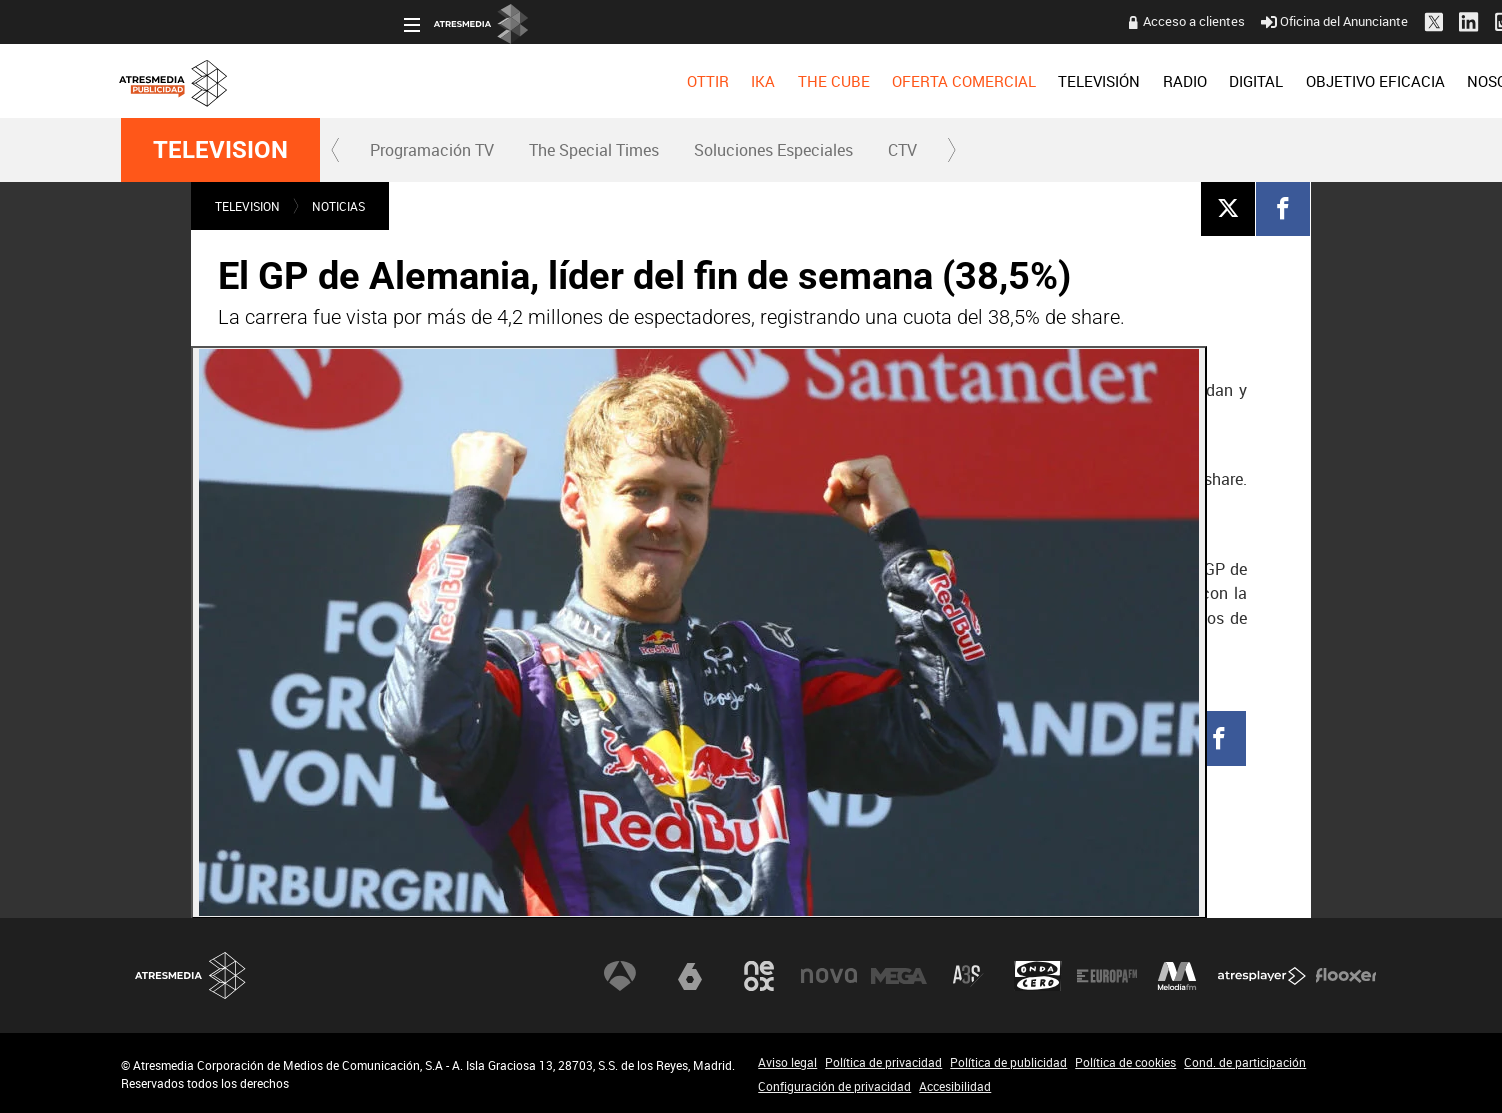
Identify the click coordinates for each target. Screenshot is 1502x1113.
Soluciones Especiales (773, 150)
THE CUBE (551, 81)
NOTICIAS (338, 206)
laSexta (690, 976)
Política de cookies (1125, 1062)
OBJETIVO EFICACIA (1092, 81)
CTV (902, 150)
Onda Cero (1038, 976)
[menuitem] (425, 81)
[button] (336, 150)
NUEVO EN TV (1332, 81)
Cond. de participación (1245, 1062)
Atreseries (968, 976)
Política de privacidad (883, 1062)
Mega (899, 976)
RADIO (902, 81)
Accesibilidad (955, 1086)
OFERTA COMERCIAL (682, 81)
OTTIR (425, 81)
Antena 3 (620, 976)
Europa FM (1107, 976)
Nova (829, 976)
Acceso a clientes (912, 21)
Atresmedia (191, 975)
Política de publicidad (1008, 1062)
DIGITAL (974, 81)
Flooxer (1346, 976)
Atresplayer (1262, 976)
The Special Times (594, 150)
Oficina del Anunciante (1052, 21)
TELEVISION (220, 150)
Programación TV (432, 150)
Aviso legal (787, 1062)
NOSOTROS (1223, 81)
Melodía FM (1177, 976)
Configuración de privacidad (834, 1086)
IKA (481, 81)
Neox (759, 976)
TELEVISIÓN (817, 81)
